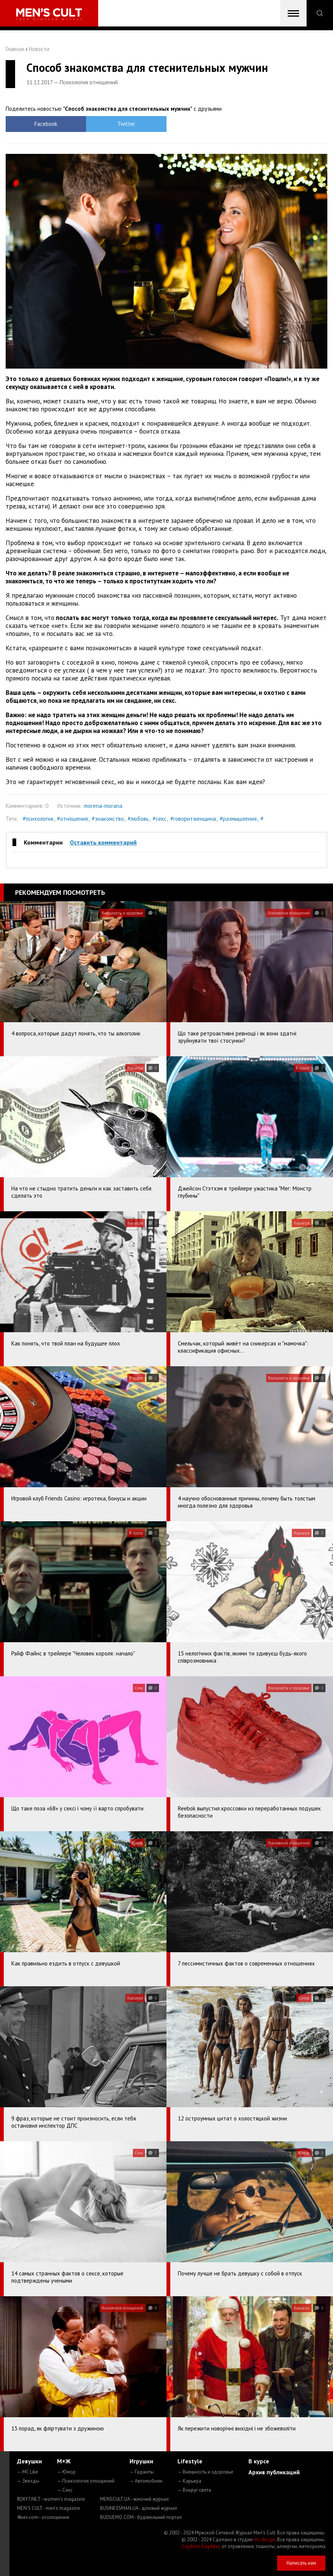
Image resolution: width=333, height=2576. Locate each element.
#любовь (138, 818)
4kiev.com (43, 2517)
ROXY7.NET (51, 2499)
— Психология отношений (85, 2481)
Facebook (45, 123)
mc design (264, 2539)
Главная (15, 49)
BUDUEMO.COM (141, 2517)
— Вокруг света (194, 2490)
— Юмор (66, 2472)
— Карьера (189, 2481)
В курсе (258, 2461)
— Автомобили (146, 2481)
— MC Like (27, 2472)
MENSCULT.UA (134, 2499)
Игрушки (141, 2461)
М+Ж (64, 2461)
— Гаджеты (142, 2472)
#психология (38, 818)
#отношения (72, 818)
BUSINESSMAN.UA (138, 2508)
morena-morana (103, 805)
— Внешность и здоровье (205, 2472)
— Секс (64, 2490)
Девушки (29, 2461)
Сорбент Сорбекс (201, 2546)
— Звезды (28, 2481)
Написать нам (301, 2563)
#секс (159, 818)
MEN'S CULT (48, 2508)
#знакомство (108, 818)
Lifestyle (189, 2461)
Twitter (126, 123)
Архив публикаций (274, 2472)
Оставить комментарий (103, 842)
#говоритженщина (193, 818)
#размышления (238, 818)
